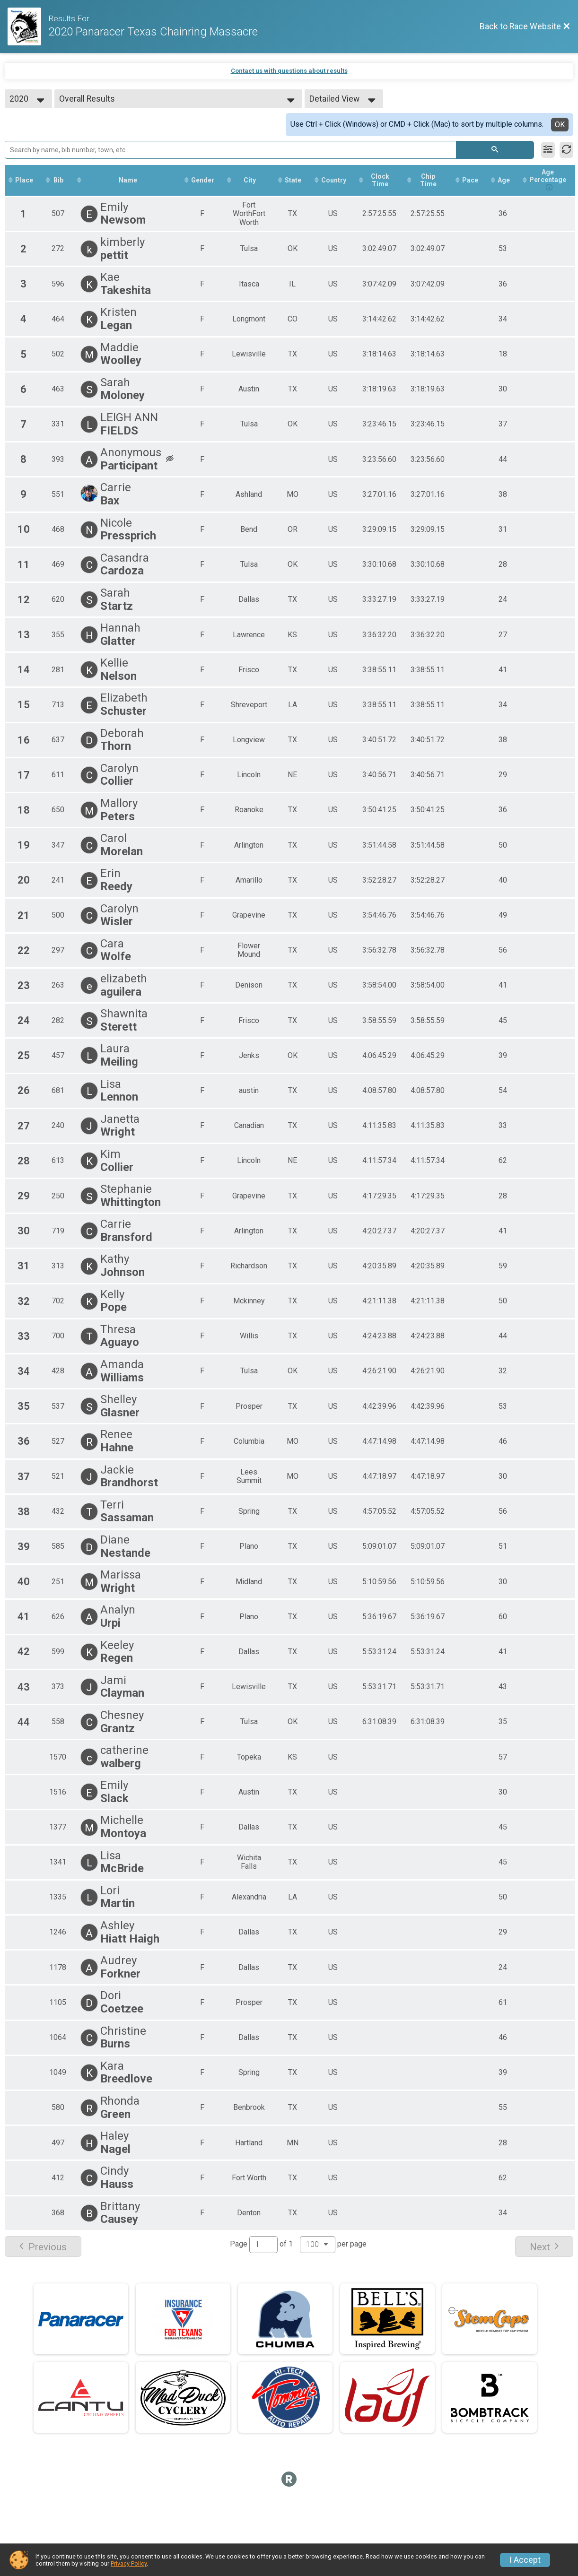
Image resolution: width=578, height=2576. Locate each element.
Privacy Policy (129, 2563)
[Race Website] (28, 26)
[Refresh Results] (566, 150)
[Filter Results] (548, 150)
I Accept (525, 2560)
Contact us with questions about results (289, 70)
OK (560, 124)
